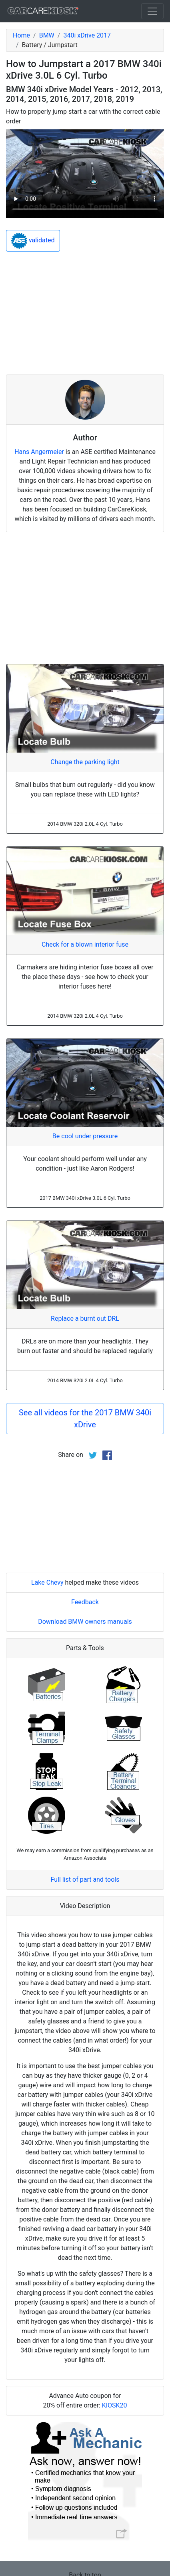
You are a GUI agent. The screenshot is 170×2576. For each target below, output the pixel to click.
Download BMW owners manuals (85, 1621)
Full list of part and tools (85, 1879)
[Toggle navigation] (152, 11)
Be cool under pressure (85, 1136)
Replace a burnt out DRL (85, 1318)
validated (33, 241)
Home (21, 35)
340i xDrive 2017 (87, 35)
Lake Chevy (47, 1582)
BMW (46, 35)
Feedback (85, 1602)
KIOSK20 (114, 2405)
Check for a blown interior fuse (85, 944)
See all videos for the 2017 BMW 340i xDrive (85, 1418)
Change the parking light (84, 762)
